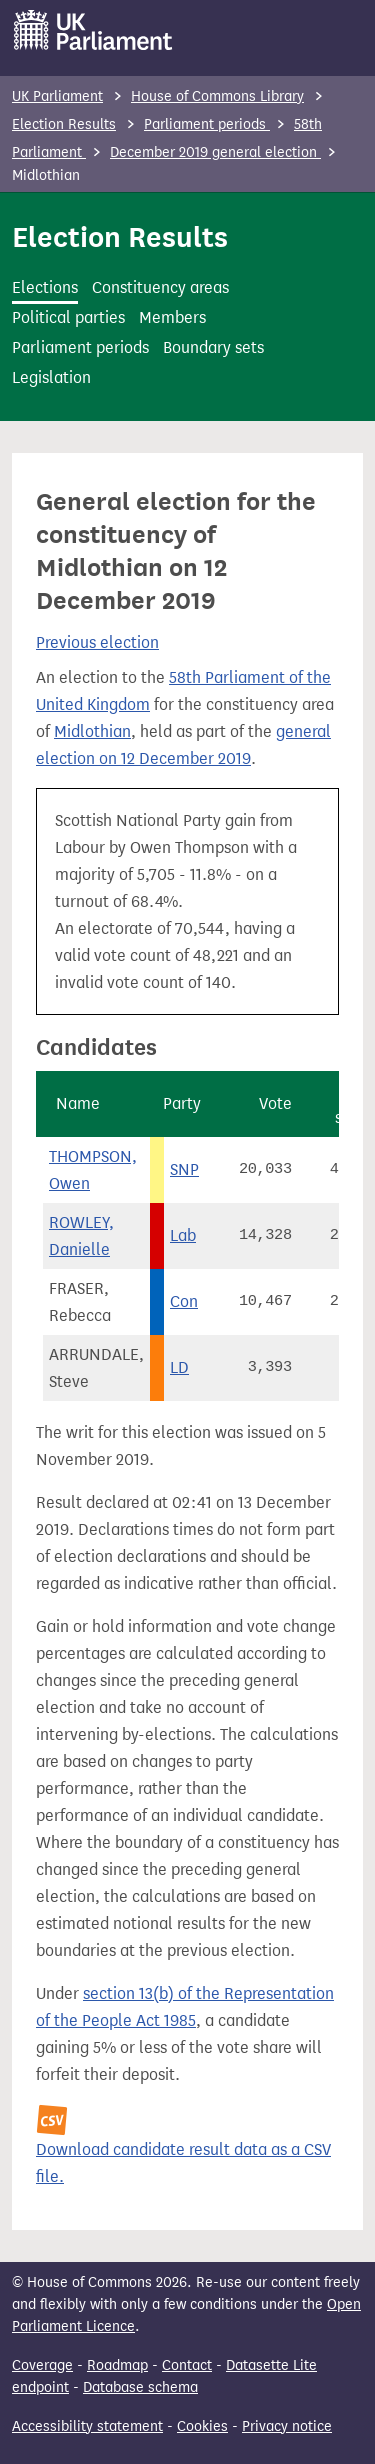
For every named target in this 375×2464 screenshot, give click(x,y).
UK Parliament (57, 96)
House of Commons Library (217, 96)
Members (172, 317)
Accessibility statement (87, 2426)
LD (179, 1367)
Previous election (97, 642)
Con (184, 1301)
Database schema (140, 2387)
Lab (183, 1235)
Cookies (202, 2426)
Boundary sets (213, 347)
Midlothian (92, 731)
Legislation (51, 377)
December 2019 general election (215, 152)
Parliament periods (207, 124)
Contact (187, 2365)
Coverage (42, 2365)
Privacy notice (287, 2426)
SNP (184, 1169)
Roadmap (117, 2365)
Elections (45, 287)
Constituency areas (160, 287)
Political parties (68, 317)
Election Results (64, 124)
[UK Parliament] (93, 30)
